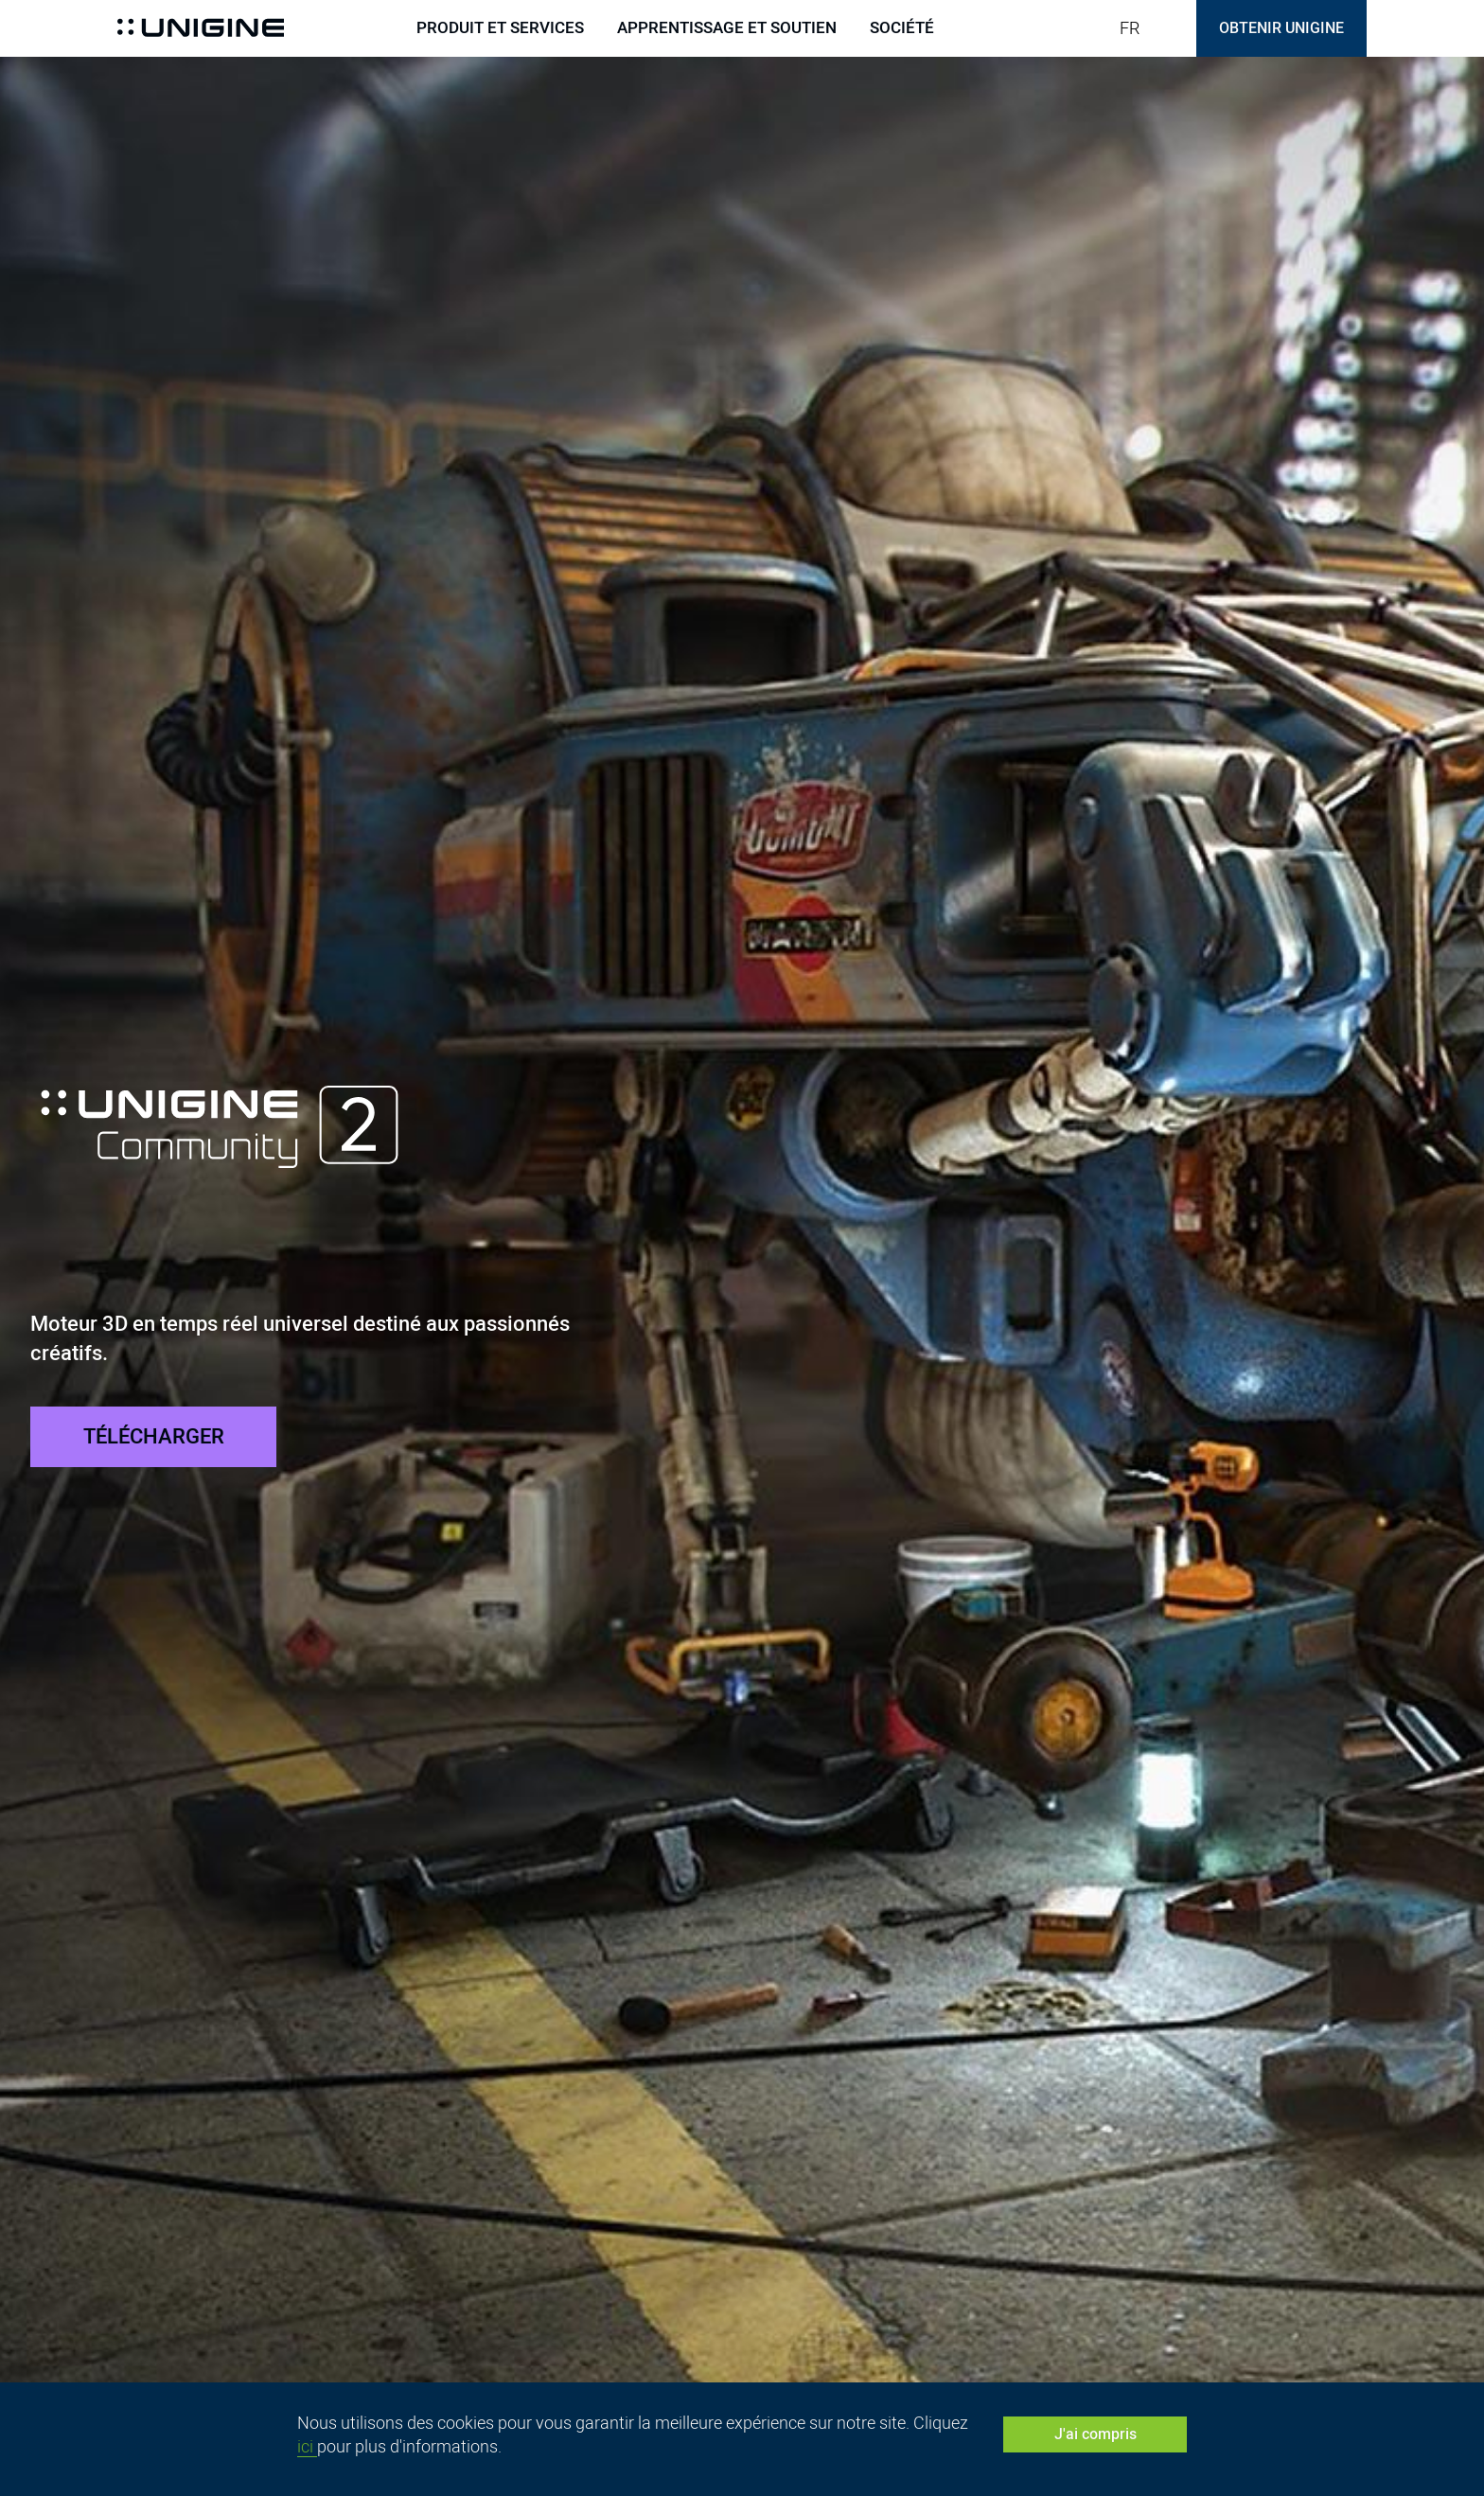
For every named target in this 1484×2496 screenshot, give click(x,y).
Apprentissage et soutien (727, 28)
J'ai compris (1095, 2434)
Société (902, 28)
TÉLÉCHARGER (153, 1436)
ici (307, 2446)
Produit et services (500, 28)
